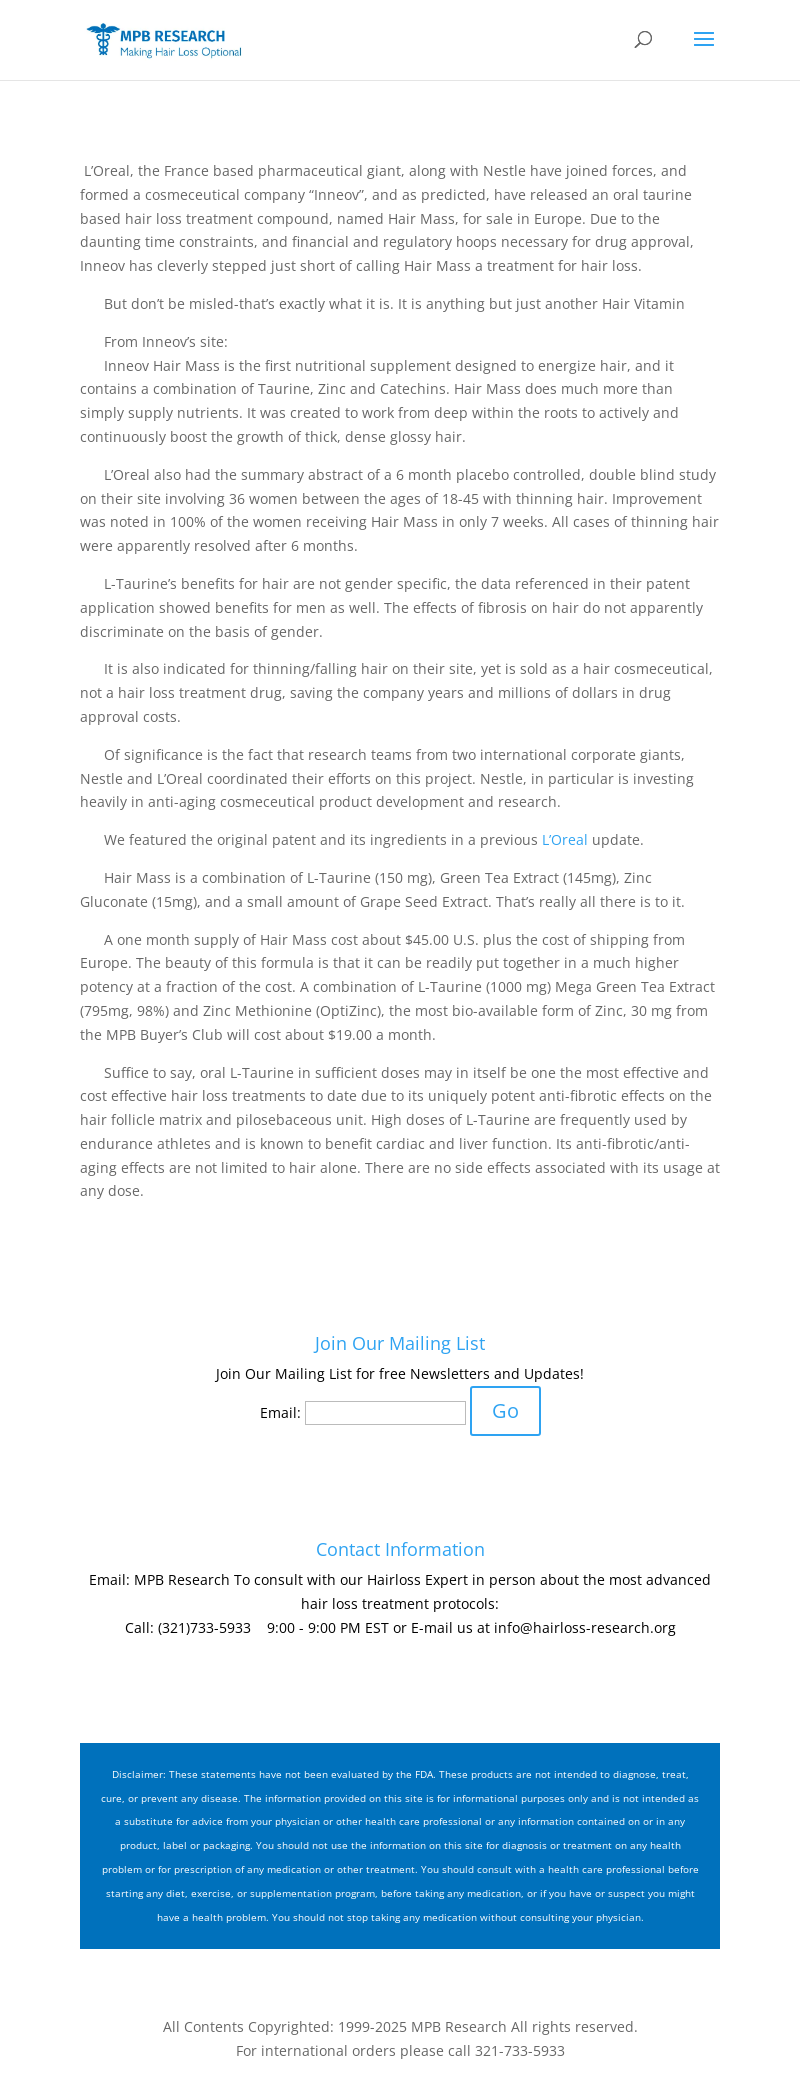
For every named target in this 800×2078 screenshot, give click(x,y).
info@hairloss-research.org (585, 1627)
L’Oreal (565, 839)
